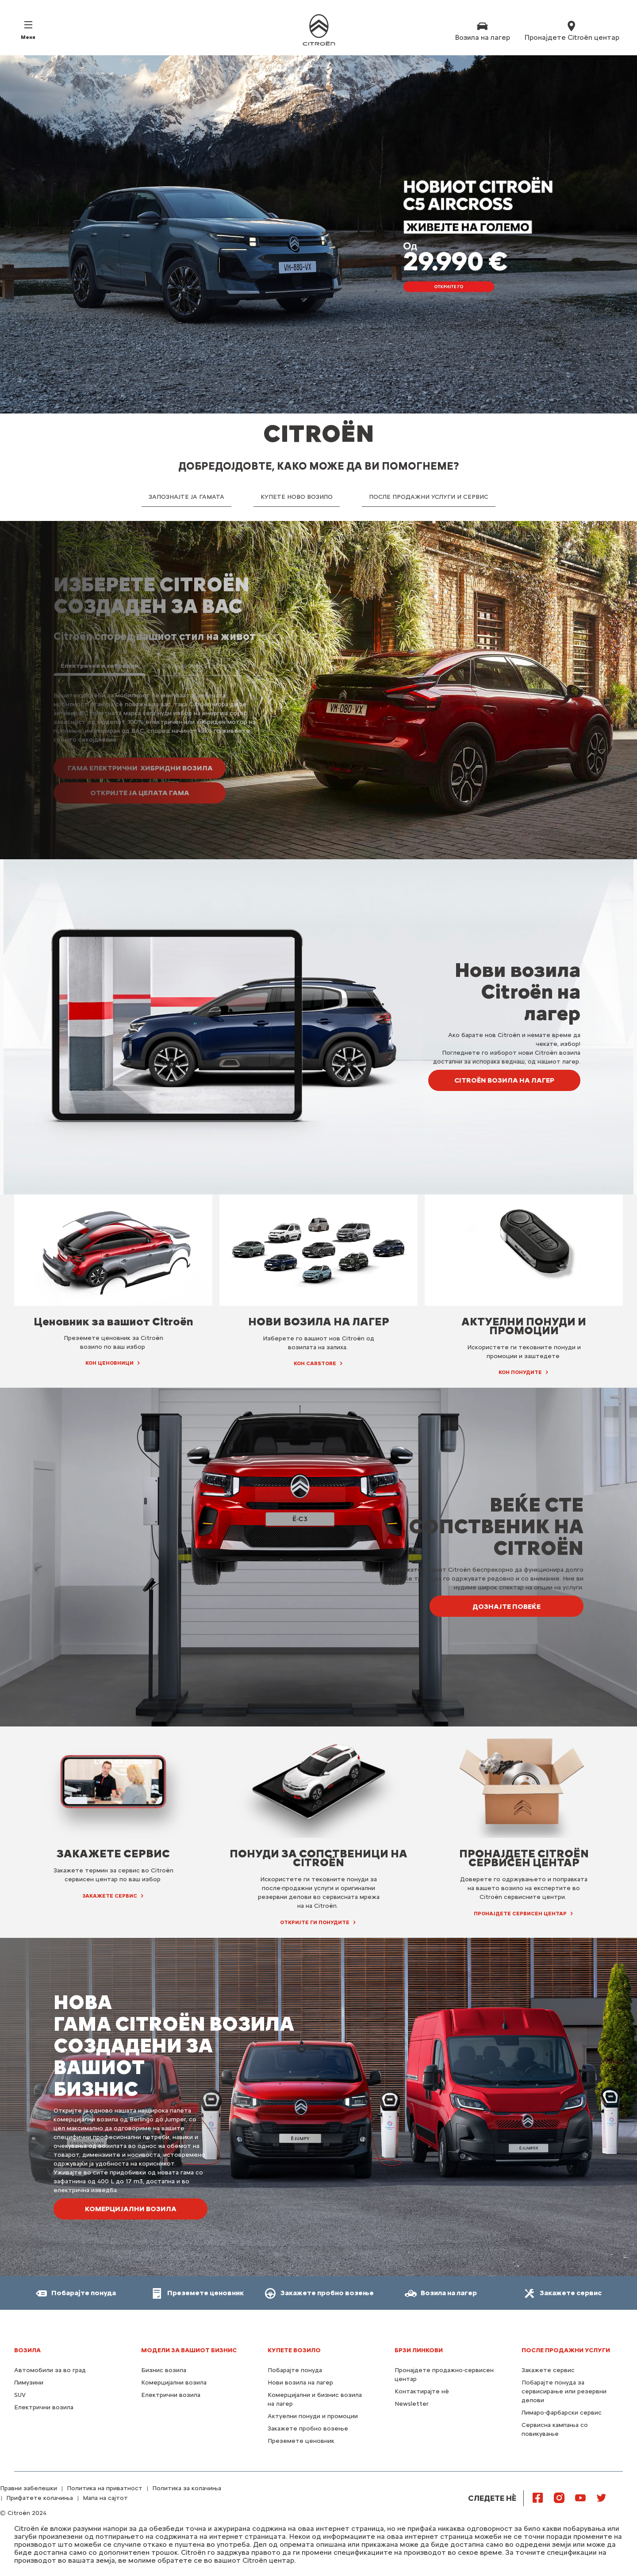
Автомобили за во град (50, 2370)
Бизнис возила (163, 2370)
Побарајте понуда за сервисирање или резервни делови (564, 2391)
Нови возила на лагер (300, 2382)
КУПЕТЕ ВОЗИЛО (294, 2350)
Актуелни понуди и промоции (313, 2416)
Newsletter (412, 2404)
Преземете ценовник (301, 2441)
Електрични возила (43, 2407)
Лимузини (28, 2382)
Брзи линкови (419, 2350)
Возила (27, 2350)
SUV (20, 2395)
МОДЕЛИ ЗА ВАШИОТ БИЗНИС (189, 2350)
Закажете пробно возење (308, 2428)
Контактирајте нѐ (422, 2391)
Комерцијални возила (174, 2382)
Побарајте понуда (295, 2370)
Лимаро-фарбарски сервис (562, 2412)
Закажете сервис (548, 2370)
